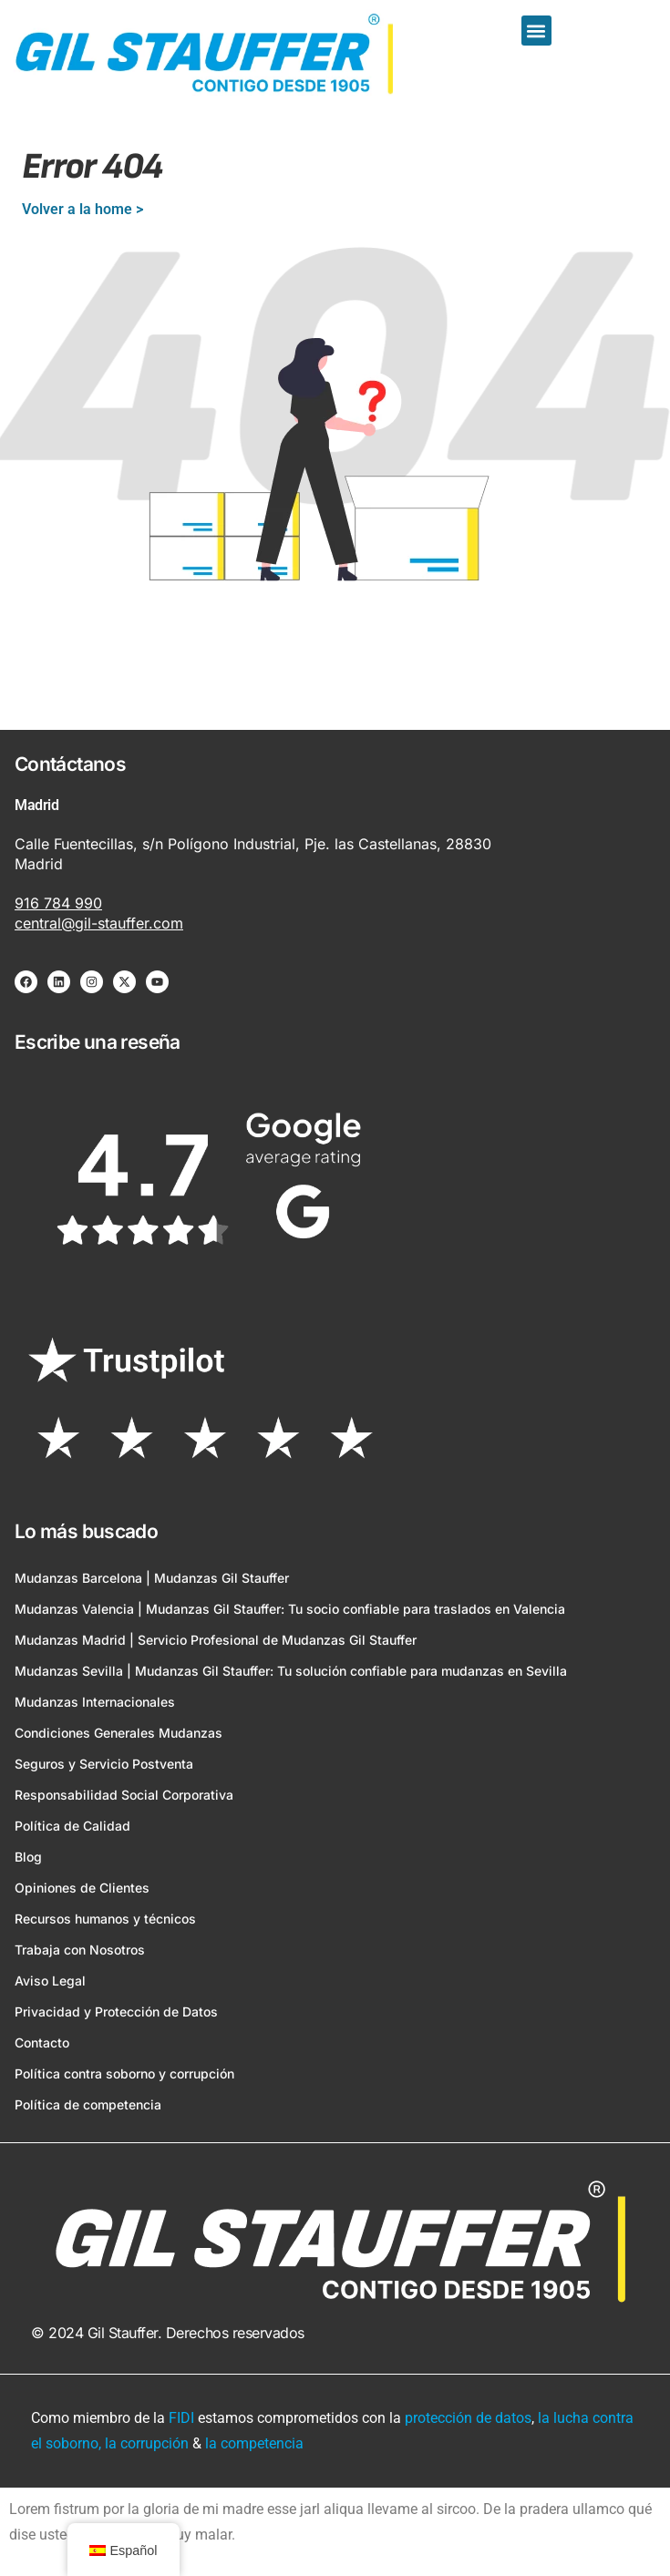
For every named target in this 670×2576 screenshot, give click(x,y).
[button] (536, 30)
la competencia (254, 2443)
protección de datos (468, 2418)
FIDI (181, 2418)
